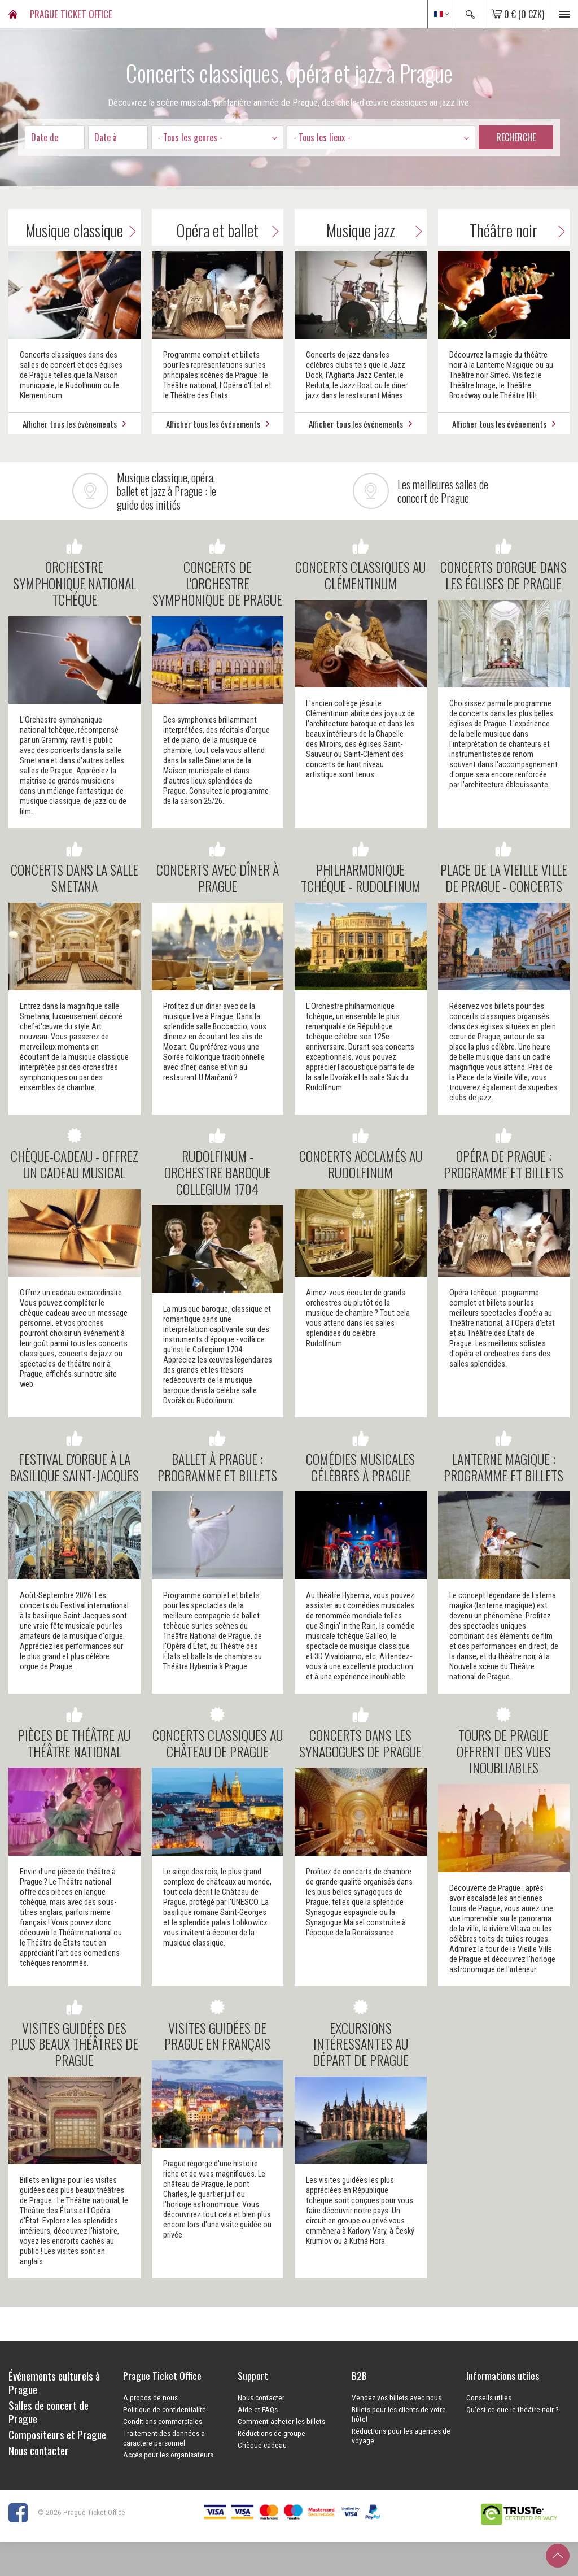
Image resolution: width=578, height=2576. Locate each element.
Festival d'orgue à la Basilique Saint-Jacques (74, 1457)
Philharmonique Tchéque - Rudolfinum (361, 867)
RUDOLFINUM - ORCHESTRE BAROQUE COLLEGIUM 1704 (217, 1162)
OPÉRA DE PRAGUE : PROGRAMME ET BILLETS (503, 1154)
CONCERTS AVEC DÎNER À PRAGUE (217, 867)
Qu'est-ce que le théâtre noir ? (512, 2409)
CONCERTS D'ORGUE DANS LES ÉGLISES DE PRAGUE (503, 565)
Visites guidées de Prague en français (217, 2026)
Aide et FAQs (258, 2409)
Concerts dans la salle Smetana (74, 867)
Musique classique (82, 230)
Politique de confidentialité (164, 2409)
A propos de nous (150, 2397)
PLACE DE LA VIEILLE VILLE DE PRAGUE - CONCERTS (503, 867)
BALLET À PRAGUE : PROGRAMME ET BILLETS (217, 1457)
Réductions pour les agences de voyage (401, 2435)
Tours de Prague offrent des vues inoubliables (504, 1741)
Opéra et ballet (229, 230)
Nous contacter (261, 2397)
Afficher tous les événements (74, 423)
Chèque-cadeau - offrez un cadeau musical (74, 1154)
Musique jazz (376, 230)
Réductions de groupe (271, 2433)
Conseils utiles (488, 2397)
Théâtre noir (520, 230)
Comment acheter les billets (281, 2421)
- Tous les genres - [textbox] (190, 137)
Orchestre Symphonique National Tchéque (74, 573)
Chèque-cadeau (262, 2444)
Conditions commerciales (162, 2421)
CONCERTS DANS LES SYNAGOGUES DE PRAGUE (360, 1733)
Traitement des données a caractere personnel (164, 2438)
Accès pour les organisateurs (168, 2454)
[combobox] (217, 137)
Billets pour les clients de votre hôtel (399, 2414)
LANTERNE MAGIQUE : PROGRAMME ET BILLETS (503, 1457)
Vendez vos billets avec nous (396, 2397)
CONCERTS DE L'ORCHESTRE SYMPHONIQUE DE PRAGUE (217, 573)
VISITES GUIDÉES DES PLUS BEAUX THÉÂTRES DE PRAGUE (74, 2034)
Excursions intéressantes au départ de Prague (361, 2034)
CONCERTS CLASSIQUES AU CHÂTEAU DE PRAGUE (217, 1733)
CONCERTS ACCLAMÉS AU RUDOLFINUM (360, 1154)
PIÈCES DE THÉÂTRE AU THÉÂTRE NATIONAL (74, 1733)
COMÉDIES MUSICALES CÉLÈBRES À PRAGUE (360, 1457)
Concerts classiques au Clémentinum (360, 565)
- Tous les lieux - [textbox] (322, 137)
